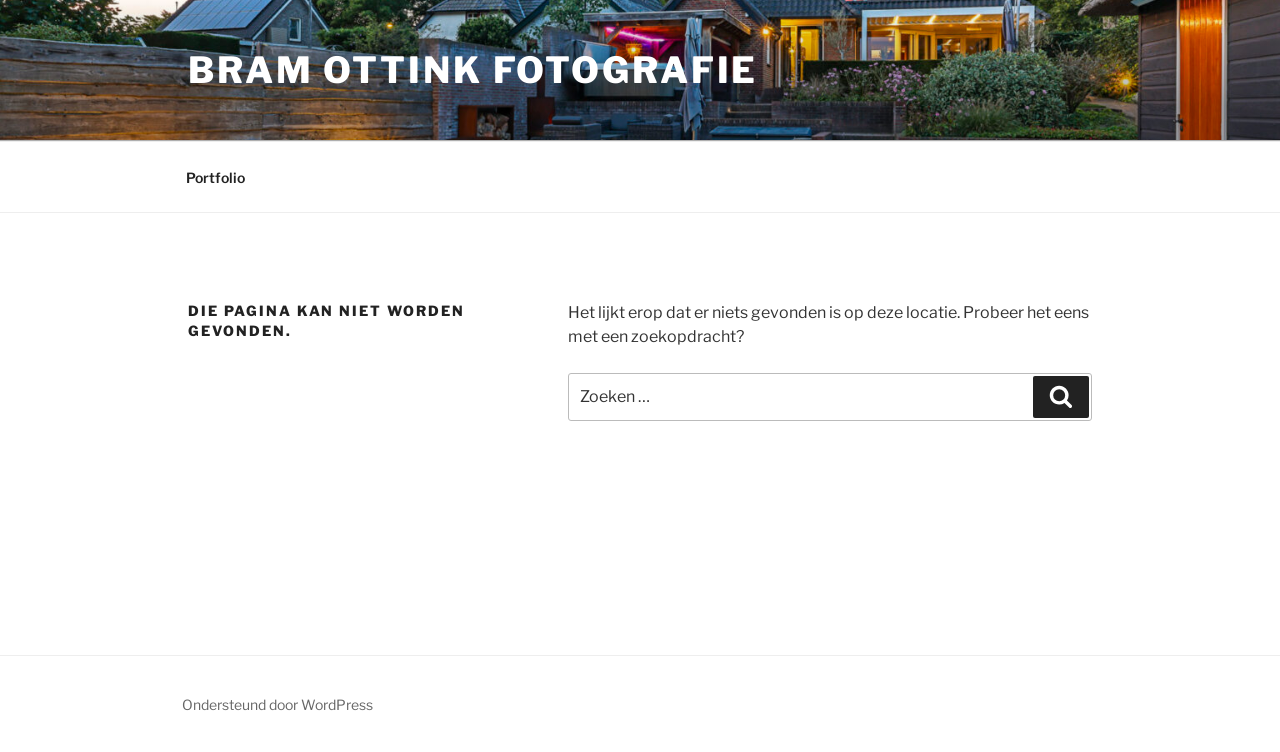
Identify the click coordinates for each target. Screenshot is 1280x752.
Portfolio (215, 177)
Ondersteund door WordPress (277, 704)
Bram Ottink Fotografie (473, 70)
